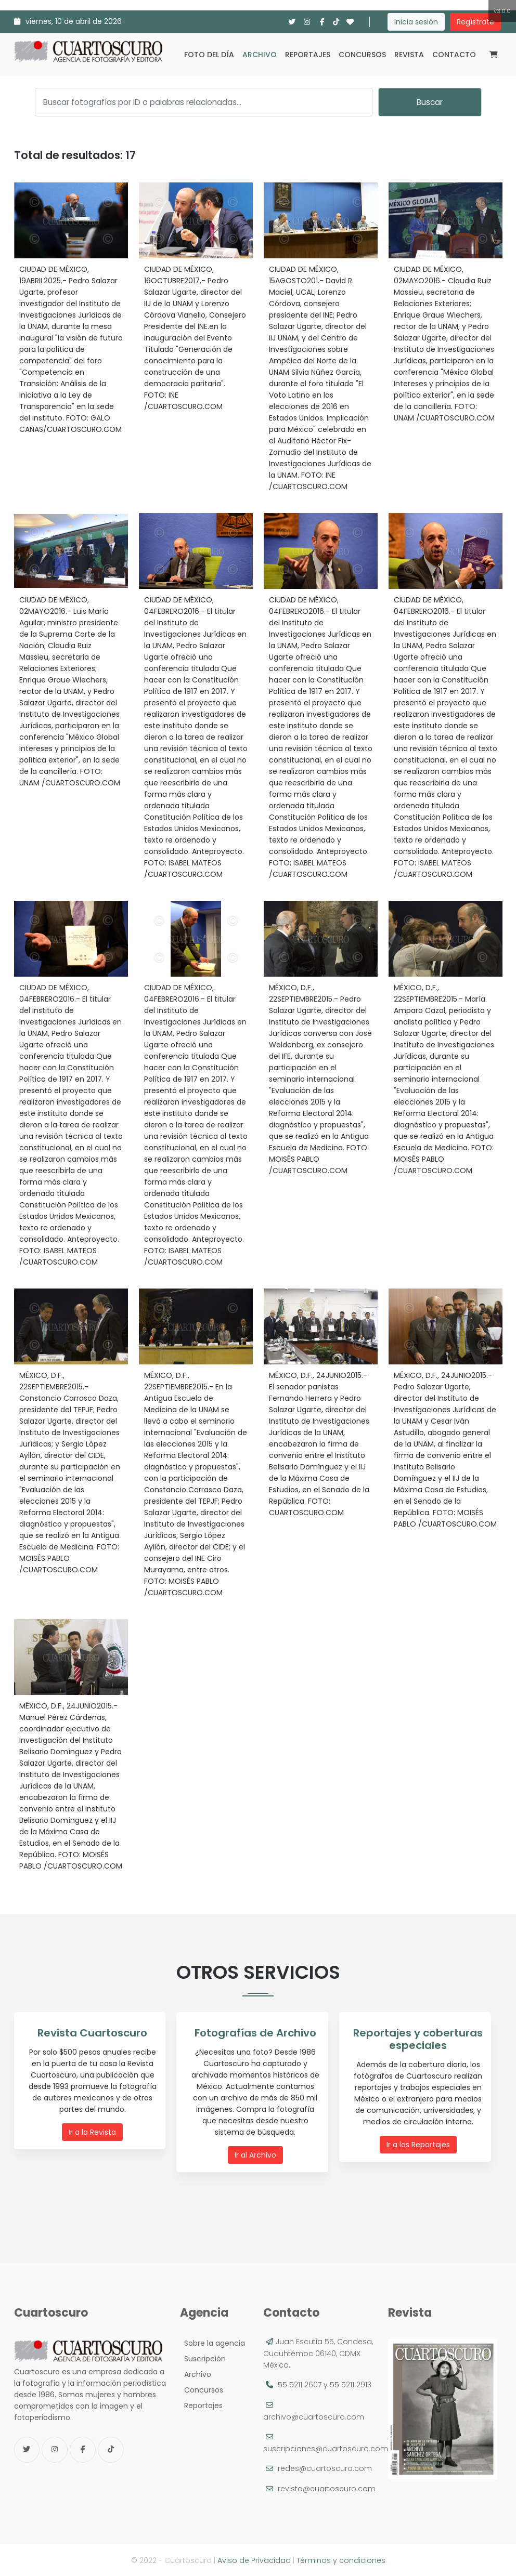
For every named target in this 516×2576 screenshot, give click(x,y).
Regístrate (475, 22)
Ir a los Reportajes (418, 2144)
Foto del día (209, 54)
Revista (409, 54)
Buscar (430, 102)
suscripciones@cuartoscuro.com (325, 2448)
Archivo (259, 54)
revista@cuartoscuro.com (327, 2488)
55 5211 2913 (350, 2384)
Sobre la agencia (212, 2342)
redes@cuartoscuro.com (325, 2468)
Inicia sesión (416, 22)
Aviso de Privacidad (254, 2560)
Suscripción (203, 2358)
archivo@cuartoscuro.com (313, 2416)
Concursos (362, 54)
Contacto (454, 54)
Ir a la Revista (92, 2132)
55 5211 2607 (299, 2384)
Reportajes (307, 54)
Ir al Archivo (255, 2155)
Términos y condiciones (340, 2560)
